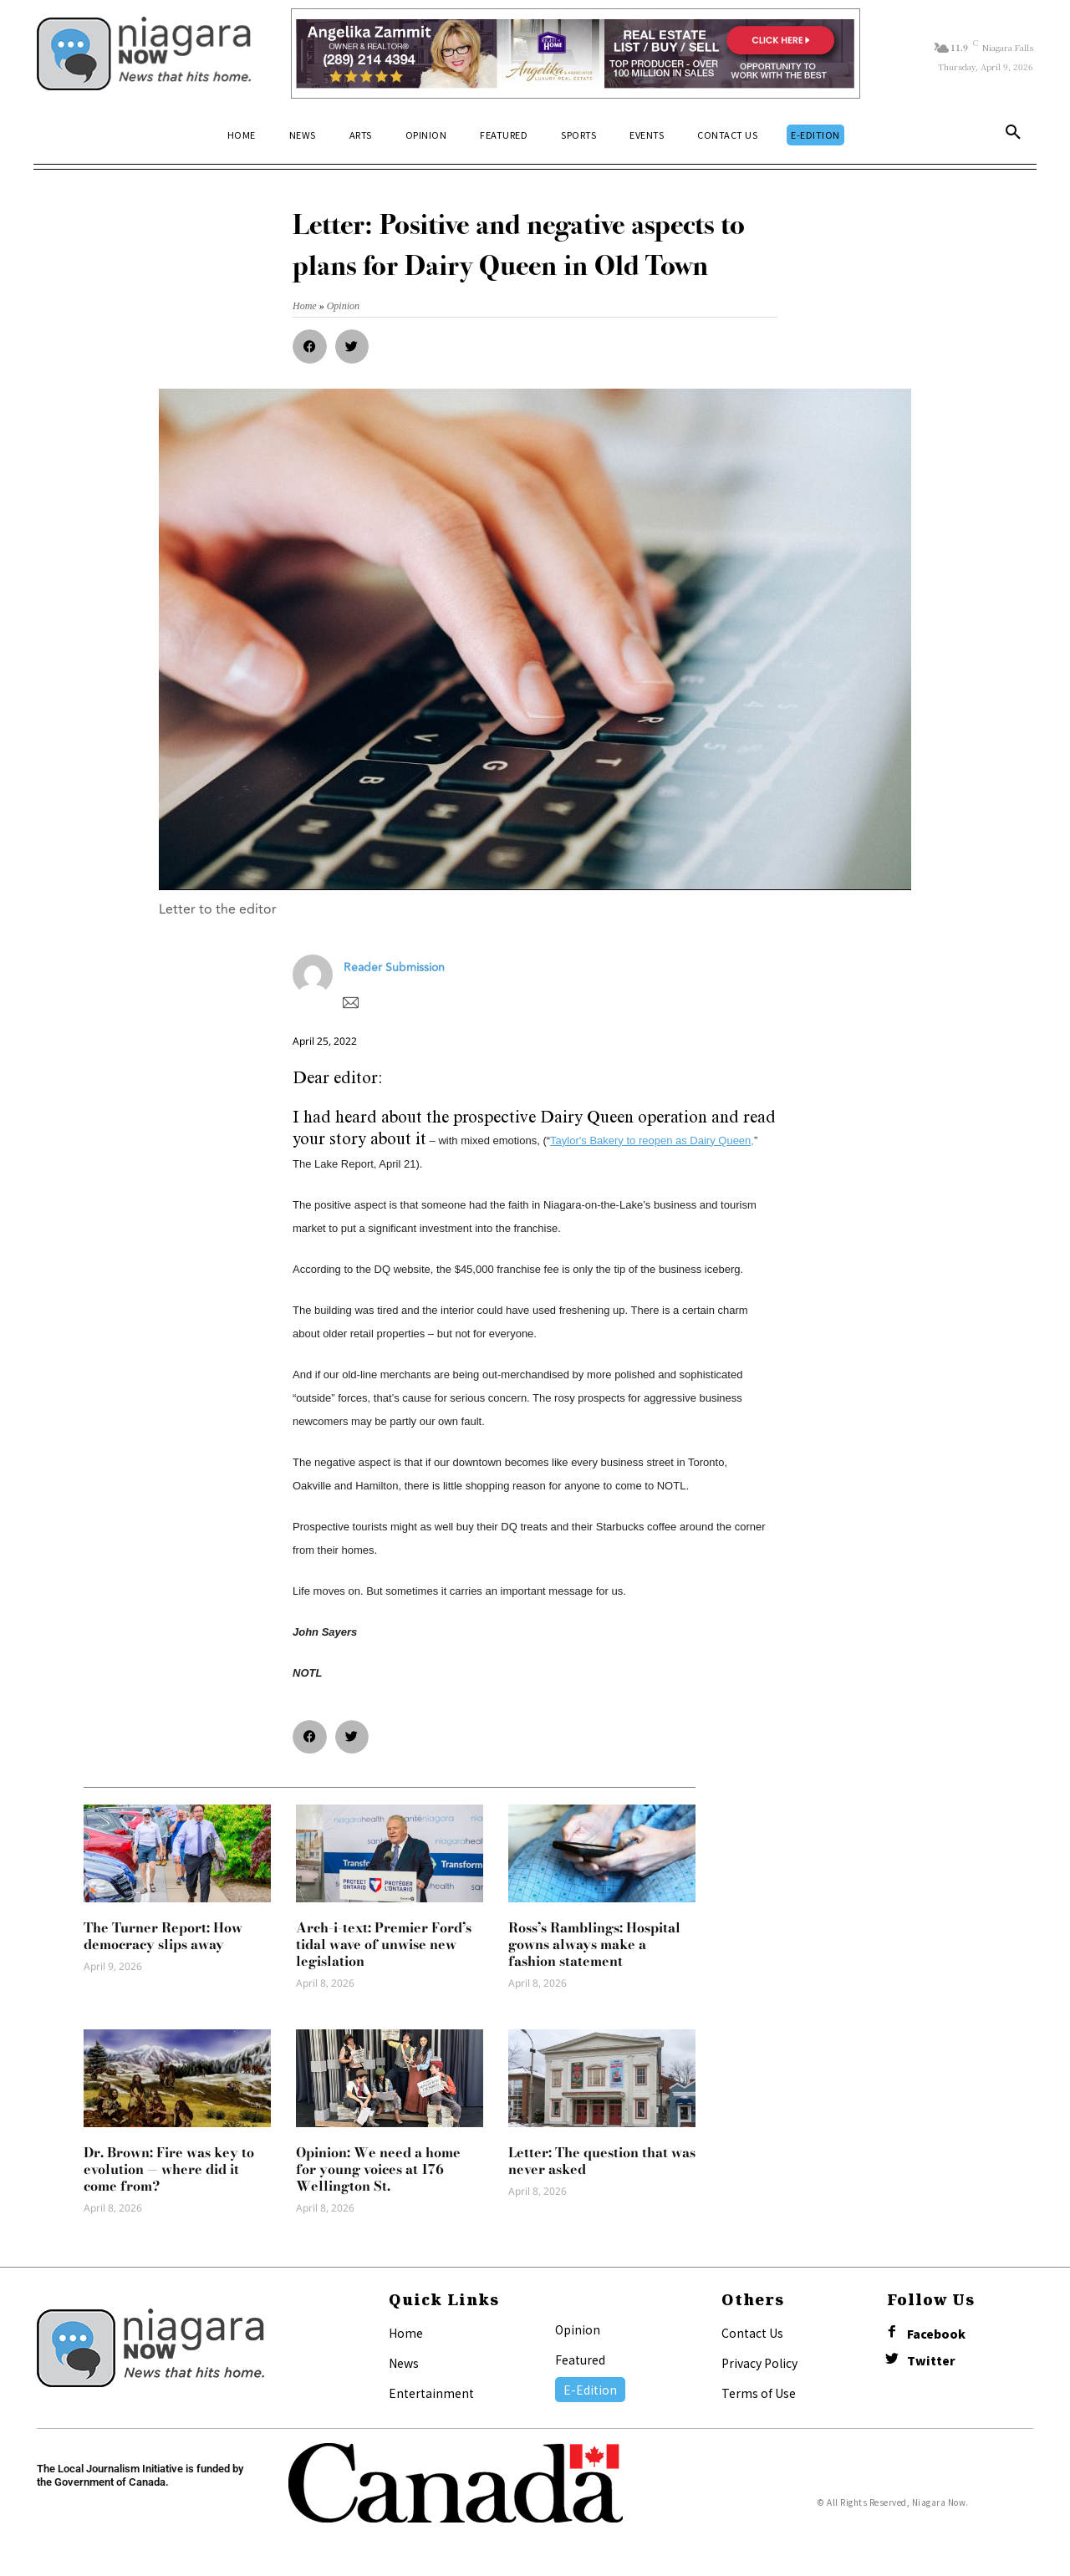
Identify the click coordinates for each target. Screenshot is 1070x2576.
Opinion (577, 2329)
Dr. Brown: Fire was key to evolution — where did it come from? (169, 2169)
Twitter (931, 2361)
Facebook (936, 2334)
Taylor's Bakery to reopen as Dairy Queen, (652, 1140)
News (404, 2363)
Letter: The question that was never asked (602, 2160)
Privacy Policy (759, 2363)
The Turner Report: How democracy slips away (163, 1935)
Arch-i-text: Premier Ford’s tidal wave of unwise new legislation (383, 1944)
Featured (580, 2359)
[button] (1013, 135)
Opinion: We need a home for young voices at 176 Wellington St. (378, 2169)
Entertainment (431, 2393)
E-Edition (590, 2389)
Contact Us (752, 2332)
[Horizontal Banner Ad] (575, 53)
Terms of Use (758, 2393)
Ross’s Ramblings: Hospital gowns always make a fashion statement (594, 1944)
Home (406, 2332)
